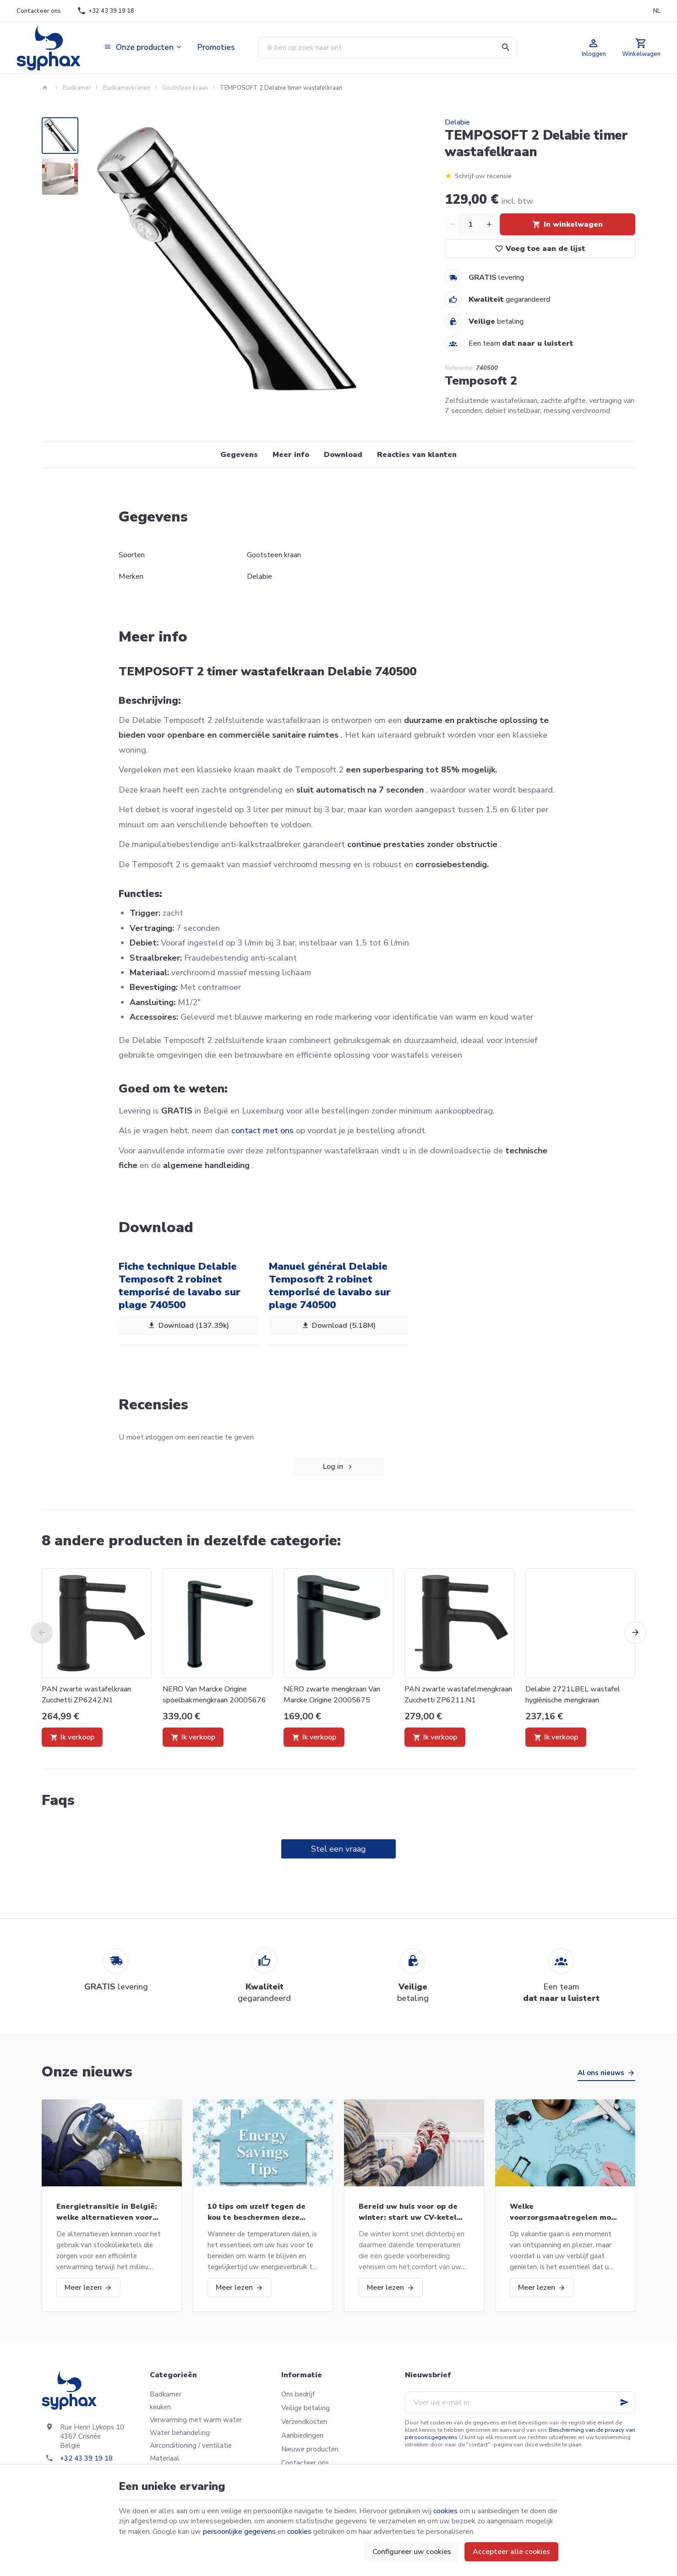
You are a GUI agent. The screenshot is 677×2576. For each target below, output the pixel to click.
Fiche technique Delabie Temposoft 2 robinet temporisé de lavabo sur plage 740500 (179, 1285)
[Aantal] (470, 224)
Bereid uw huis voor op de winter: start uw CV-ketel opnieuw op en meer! (408, 2212)
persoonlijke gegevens (239, 2532)
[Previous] (42, 1633)
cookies (445, 2511)
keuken (160, 2407)
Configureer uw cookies (411, 2552)
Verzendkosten (304, 2421)
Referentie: (459, 368)
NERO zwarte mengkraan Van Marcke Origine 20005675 (332, 1694)
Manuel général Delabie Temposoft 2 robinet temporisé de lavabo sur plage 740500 (330, 1285)
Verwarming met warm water (196, 2419)
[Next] (635, 1633)
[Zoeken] (506, 48)
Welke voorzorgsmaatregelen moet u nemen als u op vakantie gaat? (564, 2212)
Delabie (457, 122)
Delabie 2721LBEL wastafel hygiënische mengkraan (572, 1694)
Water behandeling (180, 2432)
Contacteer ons (305, 2462)
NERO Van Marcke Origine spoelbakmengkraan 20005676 (214, 1694)
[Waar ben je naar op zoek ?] (387, 48)
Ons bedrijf (298, 2394)
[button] (143, 47)
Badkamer (77, 88)
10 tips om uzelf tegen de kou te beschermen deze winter (256, 2212)
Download (343, 455)
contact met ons (262, 1130)
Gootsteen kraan (185, 88)
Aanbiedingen (302, 2435)
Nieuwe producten (309, 2449)
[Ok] (624, 2402)
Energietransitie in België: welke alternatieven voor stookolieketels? (106, 2212)
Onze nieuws (87, 2071)
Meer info (291, 455)
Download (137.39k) (188, 1325)
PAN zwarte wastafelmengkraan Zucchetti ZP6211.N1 (458, 1694)
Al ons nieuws (601, 2072)
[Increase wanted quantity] (488, 224)
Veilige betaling (305, 2408)
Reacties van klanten (417, 455)
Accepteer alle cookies (511, 2552)
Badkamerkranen (126, 88)
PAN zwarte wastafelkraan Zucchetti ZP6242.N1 (86, 1694)
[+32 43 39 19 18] (105, 11)
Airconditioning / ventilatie (191, 2445)
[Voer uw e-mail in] (520, 2402)
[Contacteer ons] (38, 11)
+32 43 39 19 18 (86, 2458)
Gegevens (239, 455)
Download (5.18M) (338, 1325)
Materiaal (165, 2458)
